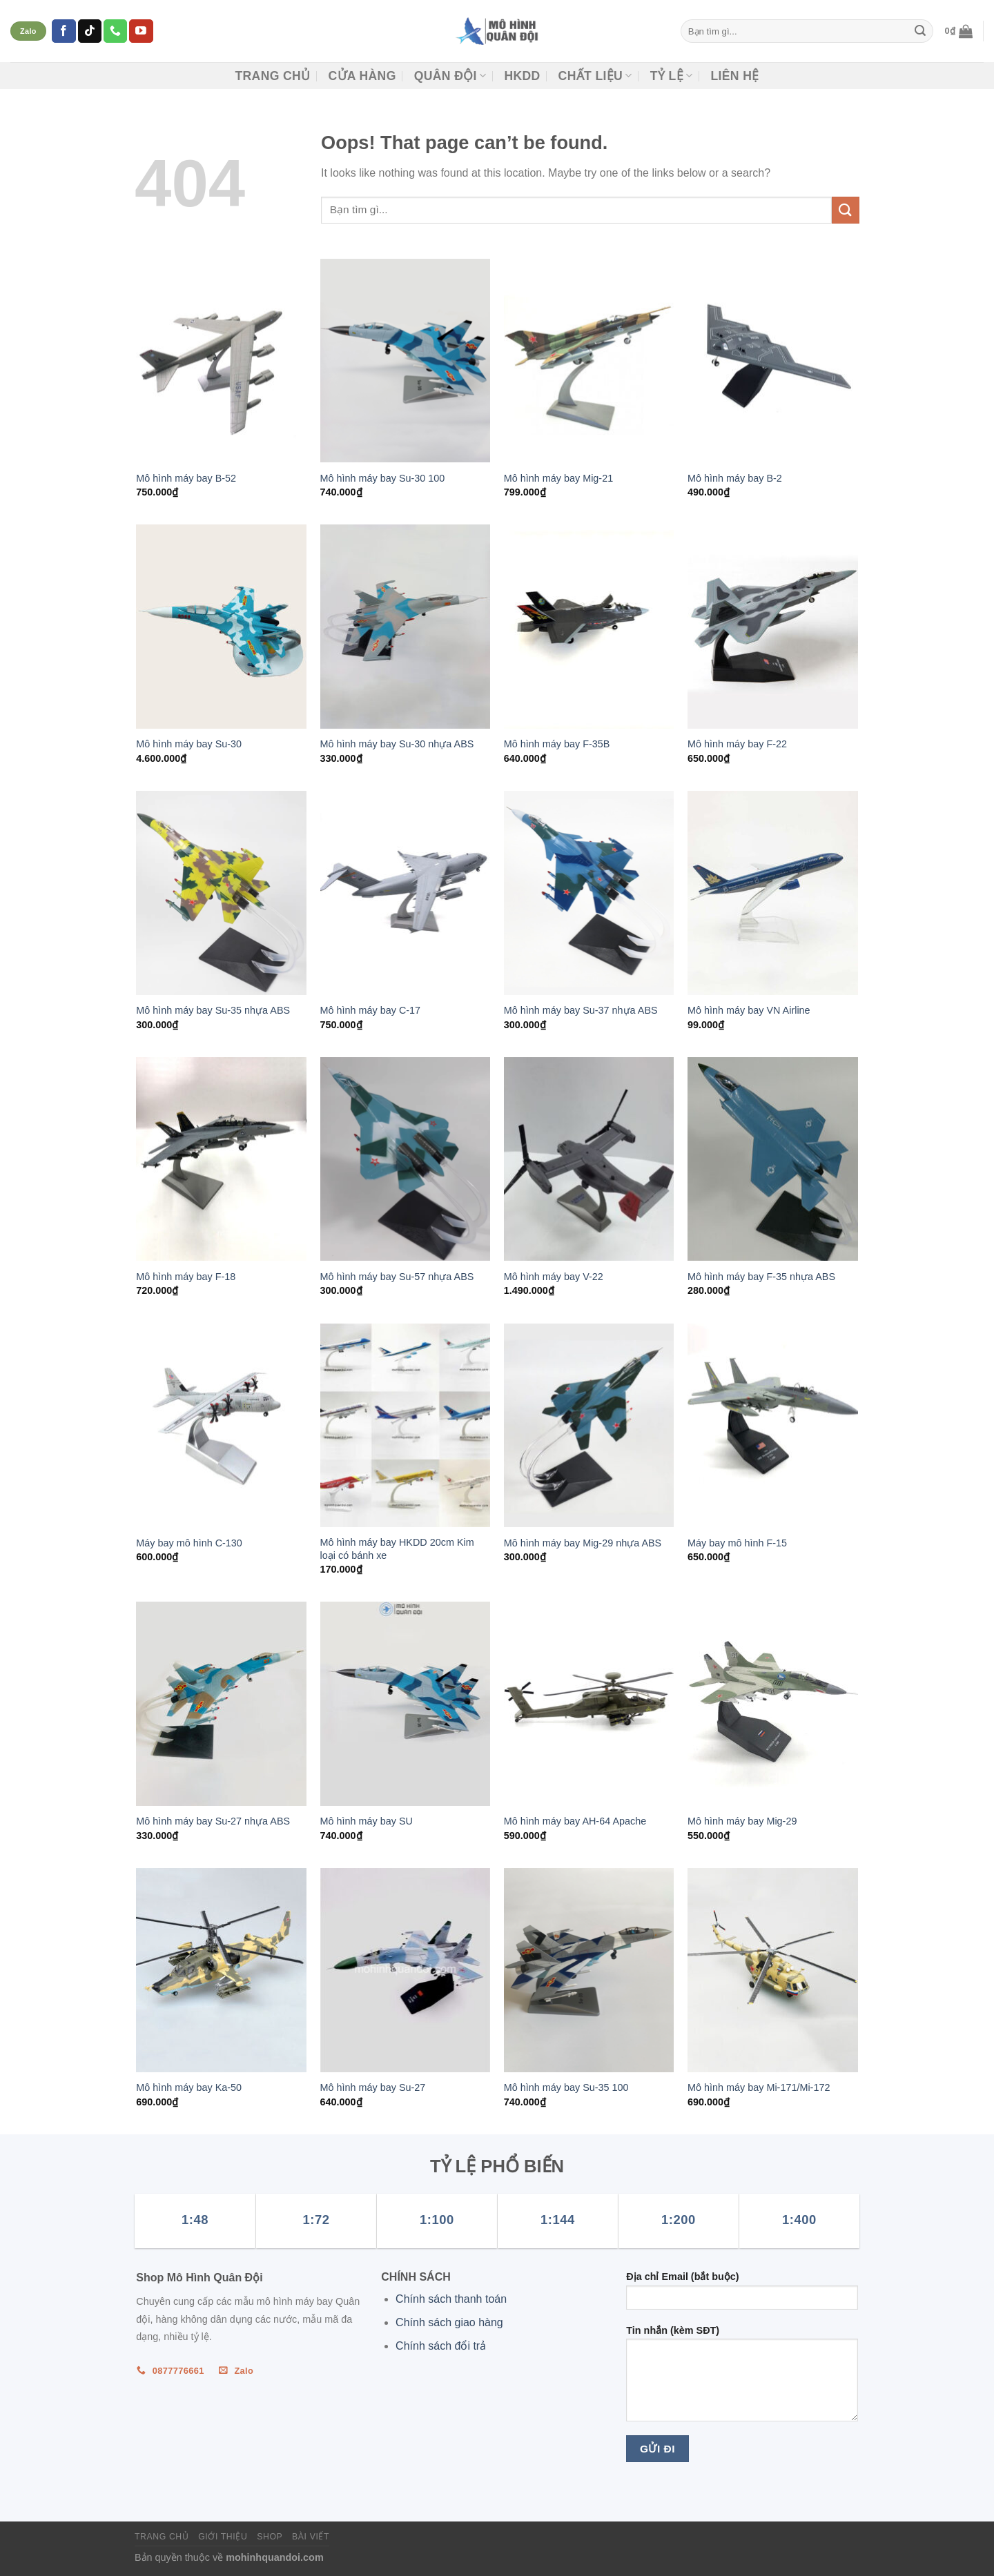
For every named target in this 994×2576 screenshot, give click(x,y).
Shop (269, 2536)
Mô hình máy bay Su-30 (189, 743)
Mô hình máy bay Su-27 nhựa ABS (213, 1821)
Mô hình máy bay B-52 (186, 478)
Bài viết (310, 2536)
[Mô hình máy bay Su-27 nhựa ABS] (221, 1704)
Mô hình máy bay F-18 (185, 1276)
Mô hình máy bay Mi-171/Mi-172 (759, 2087)
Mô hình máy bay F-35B (557, 743)
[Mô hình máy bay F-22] (773, 626)
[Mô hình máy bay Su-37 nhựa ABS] (589, 893)
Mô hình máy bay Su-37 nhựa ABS (581, 1010)
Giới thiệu (222, 2536)
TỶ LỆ (671, 76)
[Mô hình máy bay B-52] (221, 361)
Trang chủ (272, 76)
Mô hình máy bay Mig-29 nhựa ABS (582, 1542)
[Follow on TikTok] (89, 31)
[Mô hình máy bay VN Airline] (773, 893)
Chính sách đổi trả (441, 2346)
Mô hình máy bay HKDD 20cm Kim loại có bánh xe (397, 1549)
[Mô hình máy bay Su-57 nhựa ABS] (405, 1159)
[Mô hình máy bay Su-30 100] (405, 361)
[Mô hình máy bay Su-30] (221, 626)
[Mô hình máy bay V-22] (589, 1159)
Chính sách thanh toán (451, 2299)
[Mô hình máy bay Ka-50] (221, 1970)
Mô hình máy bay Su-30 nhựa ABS (397, 743)
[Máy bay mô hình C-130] (221, 1426)
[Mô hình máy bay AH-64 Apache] (589, 1704)
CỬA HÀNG (362, 76)
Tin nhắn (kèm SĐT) (741, 2378)
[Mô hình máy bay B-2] (773, 361)
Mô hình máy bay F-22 (737, 743)
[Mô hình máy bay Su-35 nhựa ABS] (221, 893)
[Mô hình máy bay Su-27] (405, 1970)
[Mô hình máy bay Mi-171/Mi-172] (773, 1970)
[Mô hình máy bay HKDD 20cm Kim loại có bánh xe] (405, 1426)
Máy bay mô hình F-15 (737, 1542)
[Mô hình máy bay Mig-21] (589, 361)
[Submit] (920, 31)
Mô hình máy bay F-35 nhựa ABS (761, 1276)
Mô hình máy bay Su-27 (373, 2087)
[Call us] (115, 31)
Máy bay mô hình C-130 (189, 1542)
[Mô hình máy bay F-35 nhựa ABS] (773, 1159)
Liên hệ (734, 76)
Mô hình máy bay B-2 (735, 478)
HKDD (522, 76)
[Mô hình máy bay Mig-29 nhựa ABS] (589, 1426)
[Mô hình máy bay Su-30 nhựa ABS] (405, 626)
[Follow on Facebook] (63, 31)
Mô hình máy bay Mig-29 (742, 1821)
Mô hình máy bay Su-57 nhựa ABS (397, 1276)
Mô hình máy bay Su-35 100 (566, 2087)
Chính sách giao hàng (449, 2322)
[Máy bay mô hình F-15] (773, 1426)
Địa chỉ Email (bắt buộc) (741, 2295)
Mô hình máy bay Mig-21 (558, 478)
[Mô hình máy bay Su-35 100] (589, 1970)
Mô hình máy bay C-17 (370, 1010)
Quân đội (450, 76)
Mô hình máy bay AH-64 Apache (575, 1821)
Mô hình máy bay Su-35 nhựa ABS (213, 1010)
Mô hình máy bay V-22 (553, 1276)
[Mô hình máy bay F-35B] (589, 626)
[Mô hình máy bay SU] (405, 1704)
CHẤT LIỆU (595, 76)
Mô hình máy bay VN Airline (749, 1010)
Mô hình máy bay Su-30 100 (382, 478)
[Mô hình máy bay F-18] (221, 1159)
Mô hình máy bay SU (366, 1821)
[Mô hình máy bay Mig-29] (773, 1704)
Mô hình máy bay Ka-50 (189, 2087)
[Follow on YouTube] (141, 31)
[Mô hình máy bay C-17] (405, 893)
